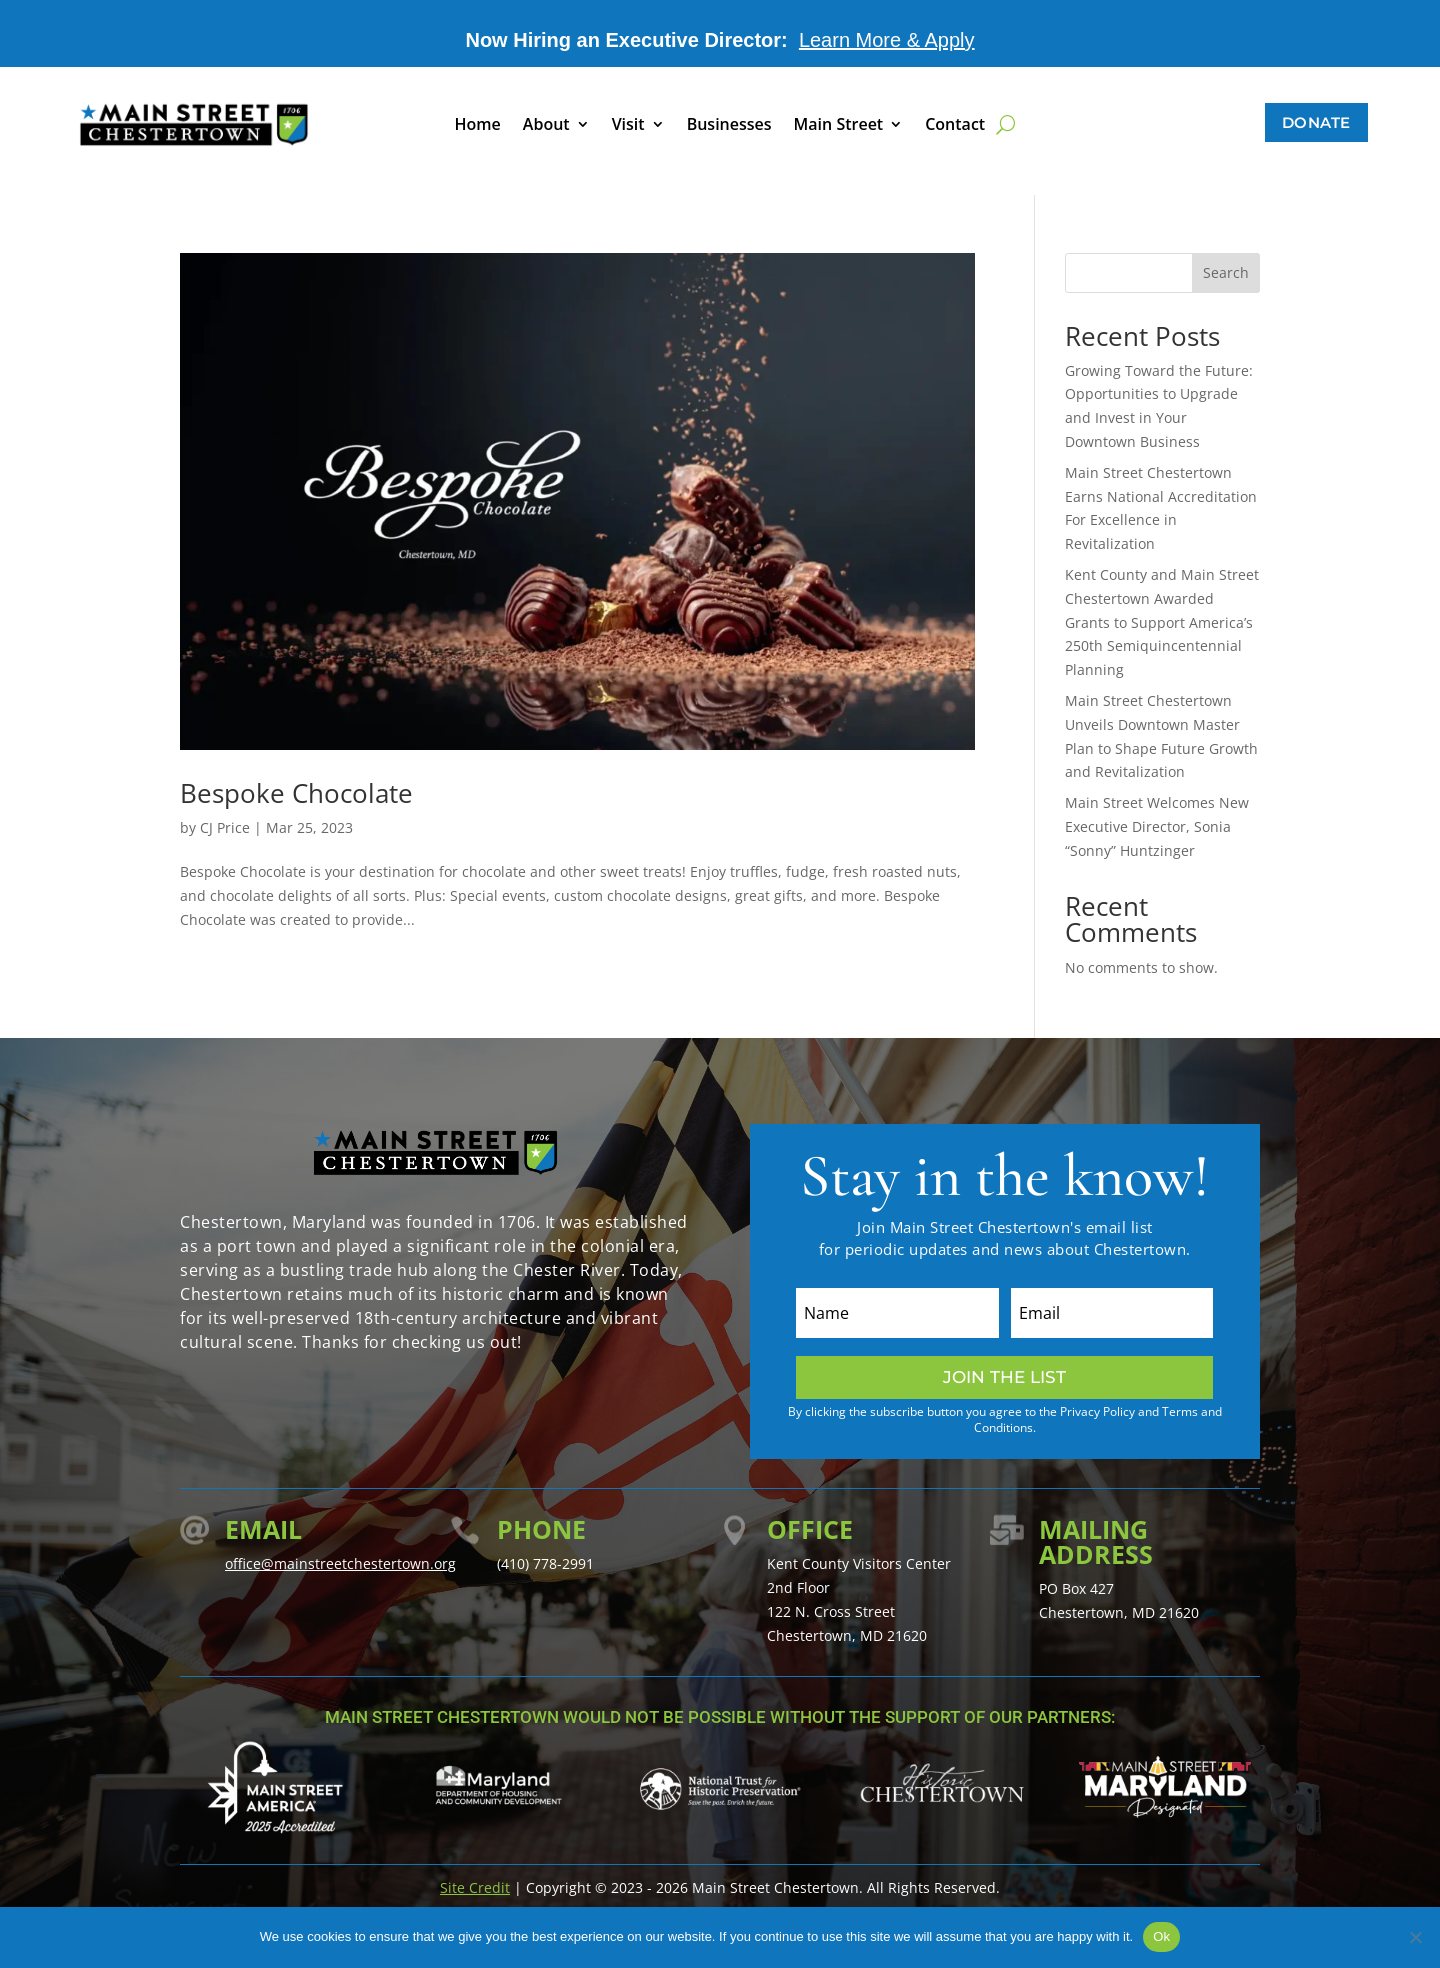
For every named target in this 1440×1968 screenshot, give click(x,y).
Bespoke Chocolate (296, 793)
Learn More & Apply (887, 40)
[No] (1415, 1937)
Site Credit (475, 1887)
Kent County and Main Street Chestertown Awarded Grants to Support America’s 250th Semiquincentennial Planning (1162, 622)
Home (478, 126)
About (546, 126)
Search (1226, 272)
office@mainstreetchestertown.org (340, 1563)
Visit (628, 126)
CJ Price (225, 827)
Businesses (729, 126)
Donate (1316, 122)
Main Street (839, 126)
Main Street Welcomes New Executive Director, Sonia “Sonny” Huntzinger (1157, 826)
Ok (1161, 1936)
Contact (955, 126)
